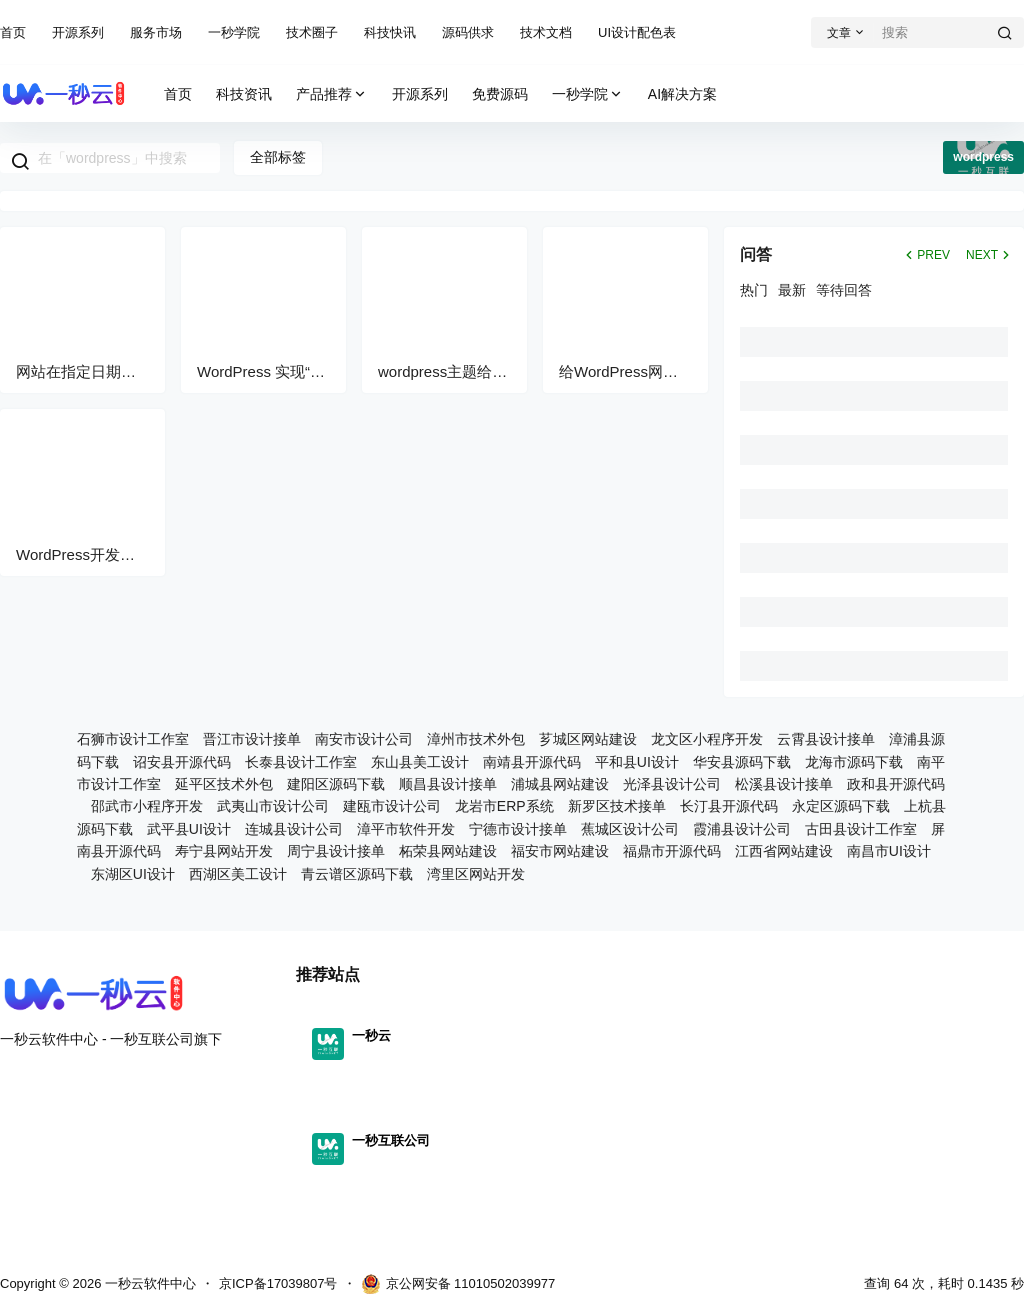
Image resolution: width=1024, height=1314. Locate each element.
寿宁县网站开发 (224, 851)
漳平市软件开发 (406, 829)
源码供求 (468, 32)
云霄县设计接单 (826, 739)
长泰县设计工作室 (301, 762)
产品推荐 (332, 94)
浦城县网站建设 (560, 784)
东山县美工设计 (420, 762)
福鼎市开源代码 (672, 851)
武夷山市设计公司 (273, 806)
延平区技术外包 (224, 784)
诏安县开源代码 (182, 762)
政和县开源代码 (896, 784)
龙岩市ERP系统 (504, 806)
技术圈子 (312, 32)
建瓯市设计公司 (392, 806)
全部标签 (278, 157)
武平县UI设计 (189, 829)
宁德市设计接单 (518, 829)
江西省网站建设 (784, 851)
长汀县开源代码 (729, 806)
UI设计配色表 (637, 32)
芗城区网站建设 (588, 739)
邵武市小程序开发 (147, 806)
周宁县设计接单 (336, 851)
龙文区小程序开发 (707, 739)
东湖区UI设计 (133, 874)
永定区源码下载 (841, 806)
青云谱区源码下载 (357, 874)
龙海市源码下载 (854, 762)
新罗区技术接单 (617, 806)
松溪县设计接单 (784, 784)
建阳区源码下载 (336, 784)
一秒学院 (234, 32)
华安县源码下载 (742, 762)
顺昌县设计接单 (448, 784)
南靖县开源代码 (532, 762)
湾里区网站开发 (476, 874)
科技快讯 (390, 32)
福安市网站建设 (560, 851)
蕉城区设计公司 (630, 829)
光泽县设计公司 (672, 784)
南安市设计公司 (364, 739)
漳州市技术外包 (476, 739)
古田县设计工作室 (861, 829)
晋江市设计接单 (252, 739)
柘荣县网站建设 (448, 851)
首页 (13, 32)
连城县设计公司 (294, 829)
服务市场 (156, 32)
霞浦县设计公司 (742, 829)
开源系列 (78, 32)
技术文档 (546, 32)
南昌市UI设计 (889, 851)
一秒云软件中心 (148, 1283)
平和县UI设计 (637, 762)
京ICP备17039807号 (278, 1283)
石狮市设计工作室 (133, 739)
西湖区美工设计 (238, 874)
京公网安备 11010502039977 (458, 1284)
